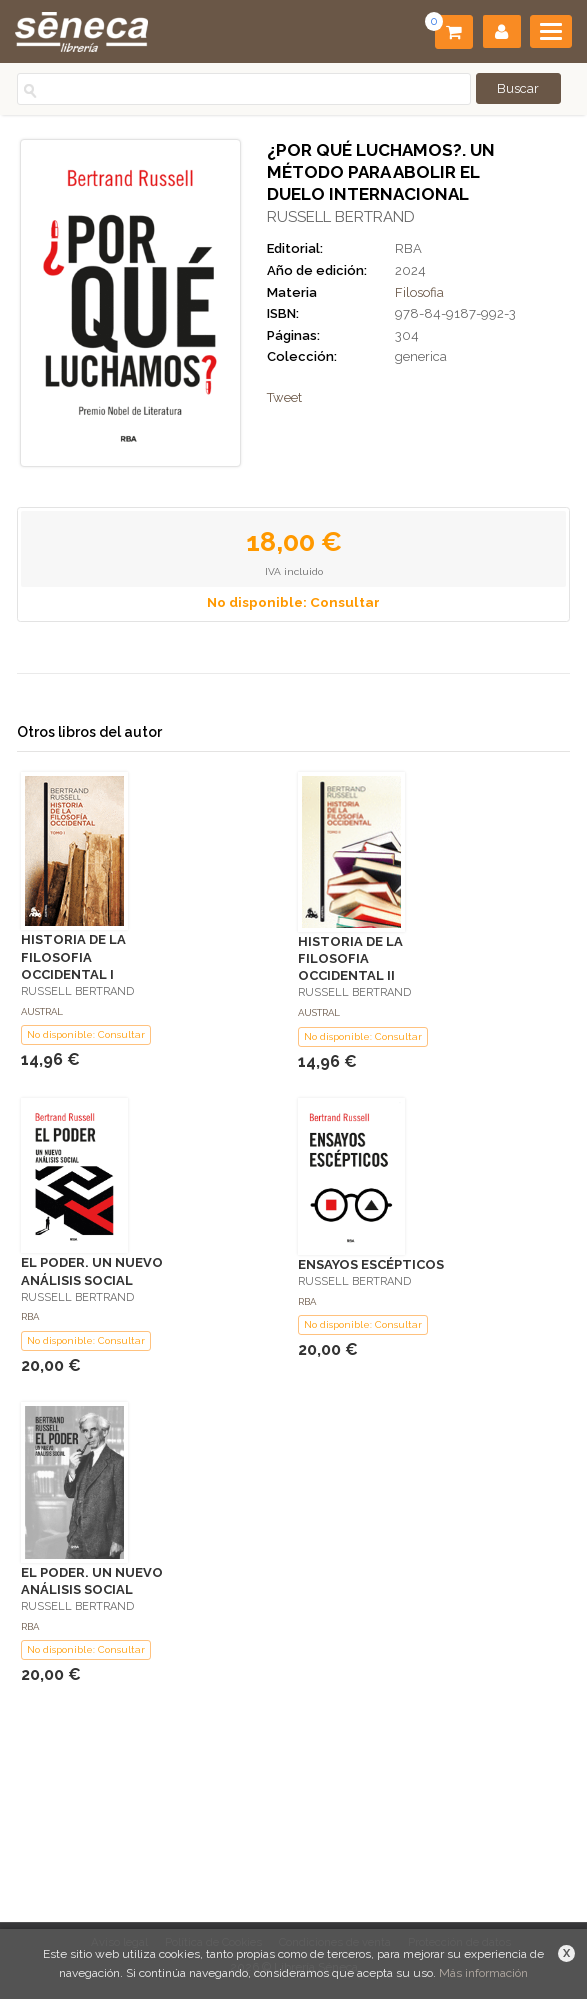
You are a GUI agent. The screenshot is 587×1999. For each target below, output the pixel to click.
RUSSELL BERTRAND (341, 217)
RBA (408, 248)
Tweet (284, 397)
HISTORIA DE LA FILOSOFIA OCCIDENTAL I (73, 956)
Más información (483, 1973)
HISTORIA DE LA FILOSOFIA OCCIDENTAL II (350, 958)
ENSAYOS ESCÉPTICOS (371, 1264)
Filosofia (419, 292)
